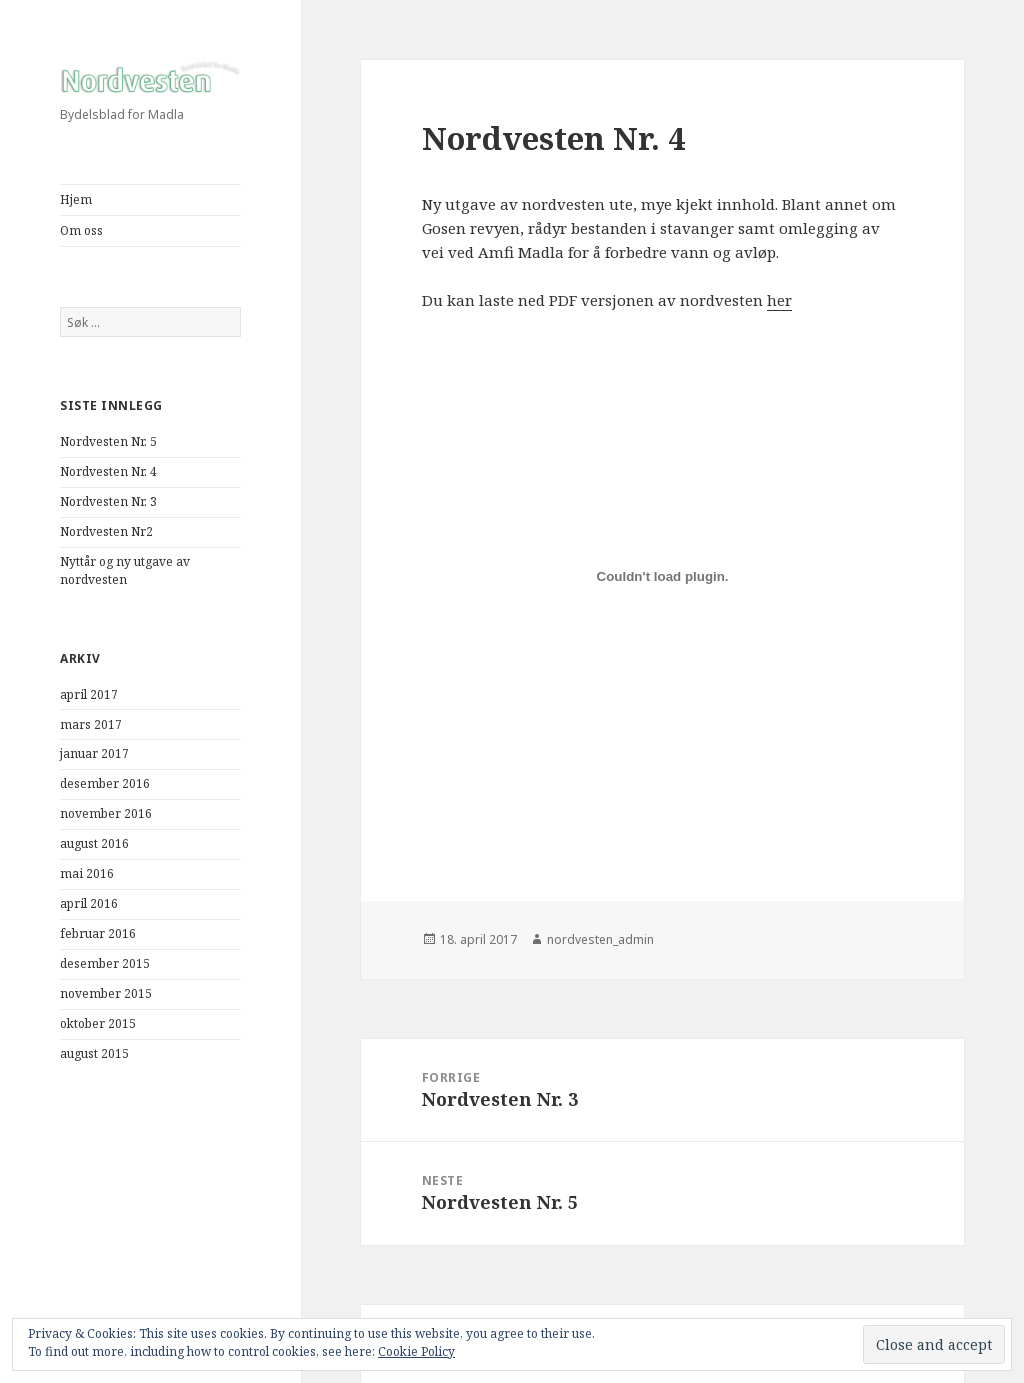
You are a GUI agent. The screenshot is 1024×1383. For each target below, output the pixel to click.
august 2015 (94, 1053)
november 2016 (106, 813)
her (779, 300)
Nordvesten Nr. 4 (108, 471)
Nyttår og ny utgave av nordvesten (125, 570)
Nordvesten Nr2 (106, 531)
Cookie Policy (416, 1351)
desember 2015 (105, 963)
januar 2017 (94, 753)
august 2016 (94, 843)
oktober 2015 (98, 1023)
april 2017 (89, 694)
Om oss (81, 230)
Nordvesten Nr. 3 (108, 501)
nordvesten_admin (600, 939)
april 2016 (89, 903)
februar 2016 (98, 933)
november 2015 (106, 993)
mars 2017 (91, 724)
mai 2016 (87, 873)
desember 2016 (105, 783)
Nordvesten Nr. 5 (108, 441)
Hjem (76, 199)
